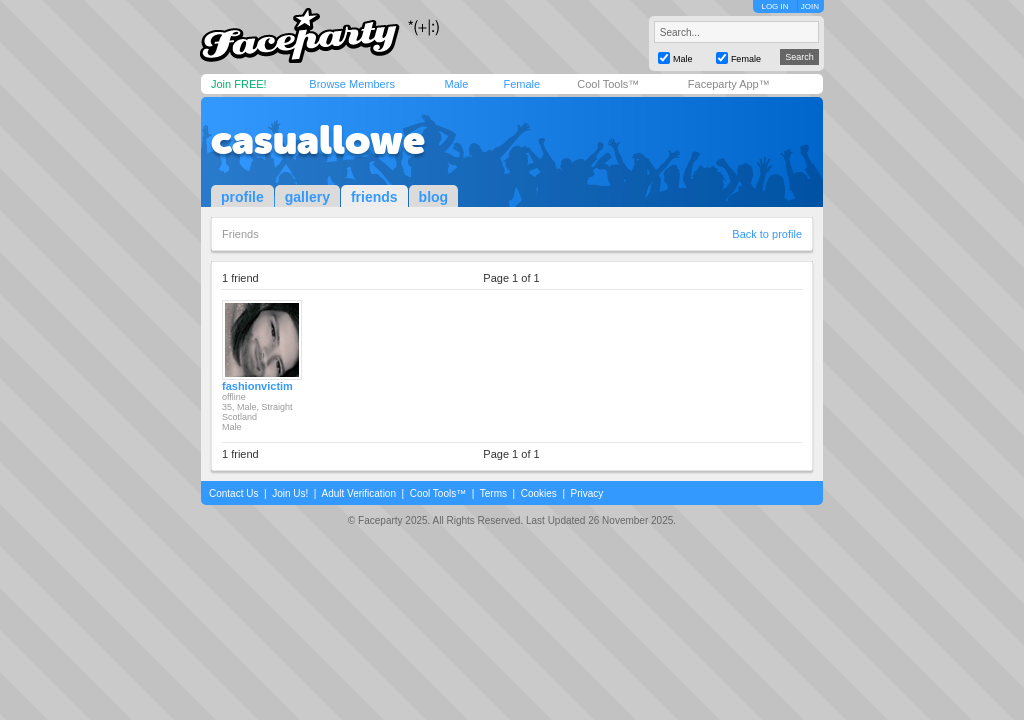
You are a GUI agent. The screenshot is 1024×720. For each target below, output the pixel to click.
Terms (493, 493)
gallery (307, 197)
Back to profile (767, 234)
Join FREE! (239, 84)
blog (434, 197)
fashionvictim (257, 386)
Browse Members (352, 84)
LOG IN (774, 6)
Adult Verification (358, 493)
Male (456, 84)
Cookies (539, 493)
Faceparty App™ (729, 84)
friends (374, 197)
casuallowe (318, 140)
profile (242, 197)
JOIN (810, 6)
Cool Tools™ (608, 84)
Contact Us (233, 493)
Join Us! (290, 493)
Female (521, 84)
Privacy (587, 493)
